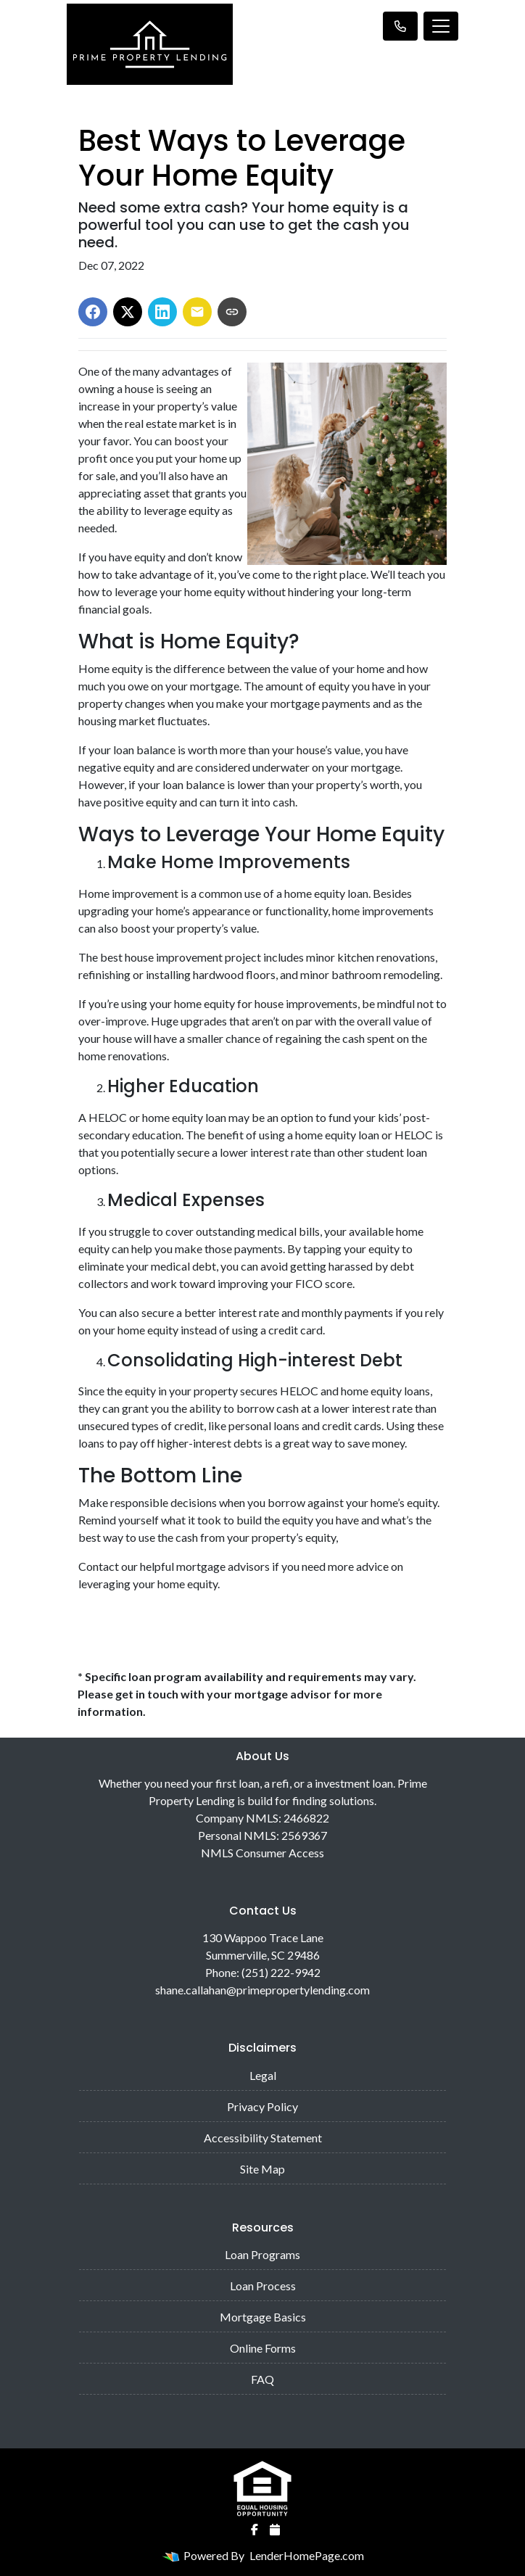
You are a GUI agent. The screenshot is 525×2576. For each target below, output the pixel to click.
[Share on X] (127, 311)
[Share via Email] (197, 311)
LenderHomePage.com (306, 2555)
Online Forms (263, 2348)
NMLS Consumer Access (262, 1852)
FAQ (262, 2379)
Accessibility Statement (263, 2137)
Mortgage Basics (263, 2317)
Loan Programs (262, 2254)
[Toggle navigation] (440, 26)
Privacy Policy (262, 2106)
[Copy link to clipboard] (232, 311)
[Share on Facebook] (92, 311)
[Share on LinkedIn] (162, 311)
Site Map (262, 2169)
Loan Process (263, 2285)
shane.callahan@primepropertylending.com (262, 1990)
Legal (262, 2075)
